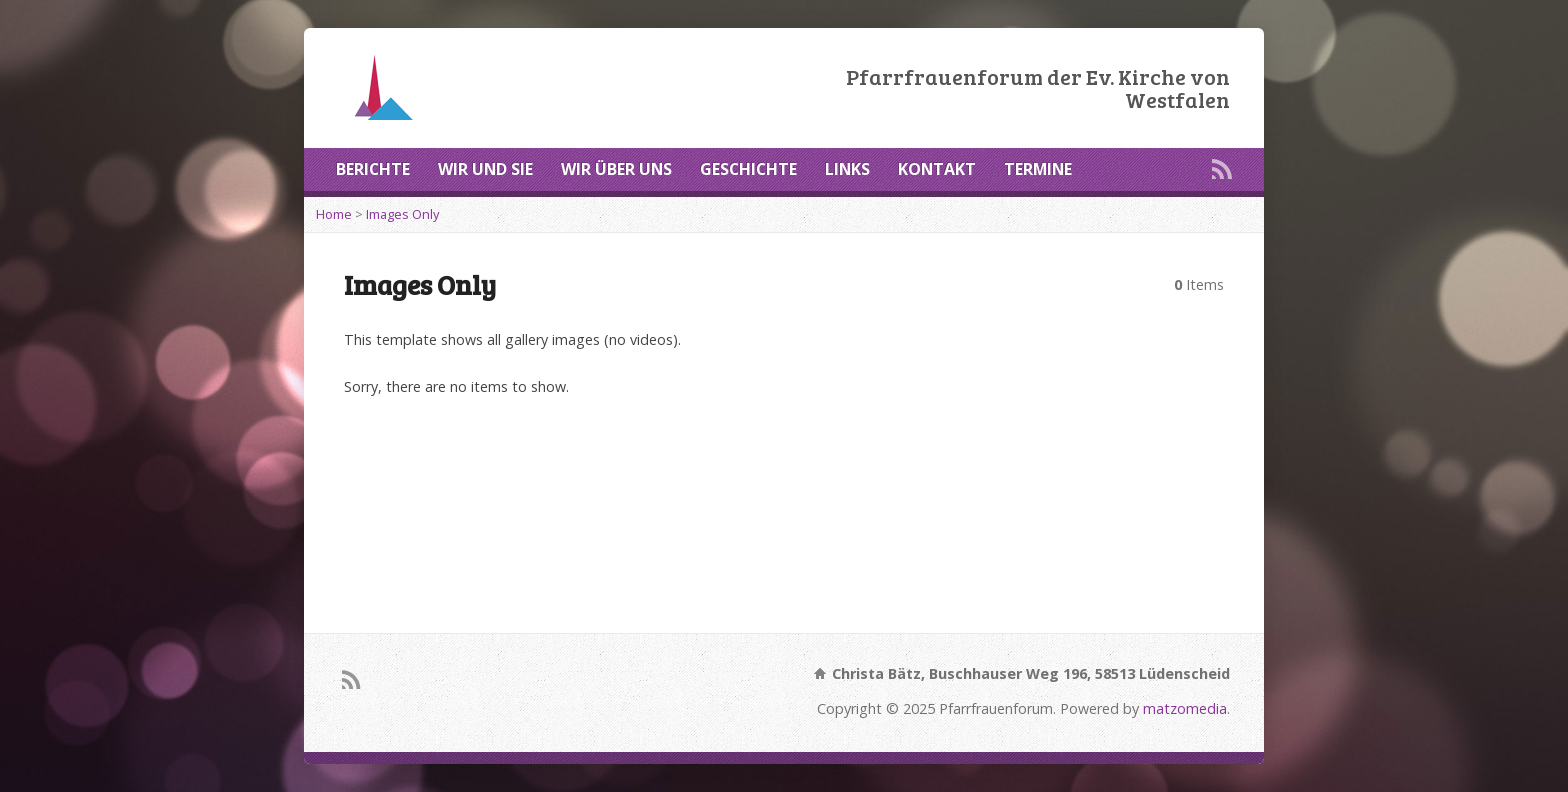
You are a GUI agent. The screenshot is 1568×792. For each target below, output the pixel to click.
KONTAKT (937, 169)
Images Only (402, 214)
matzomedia (1185, 708)
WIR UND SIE (485, 169)
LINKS (847, 169)
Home (334, 214)
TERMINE (1038, 169)
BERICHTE (373, 169)
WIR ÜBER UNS (616, 169)
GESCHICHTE (748, 169)
